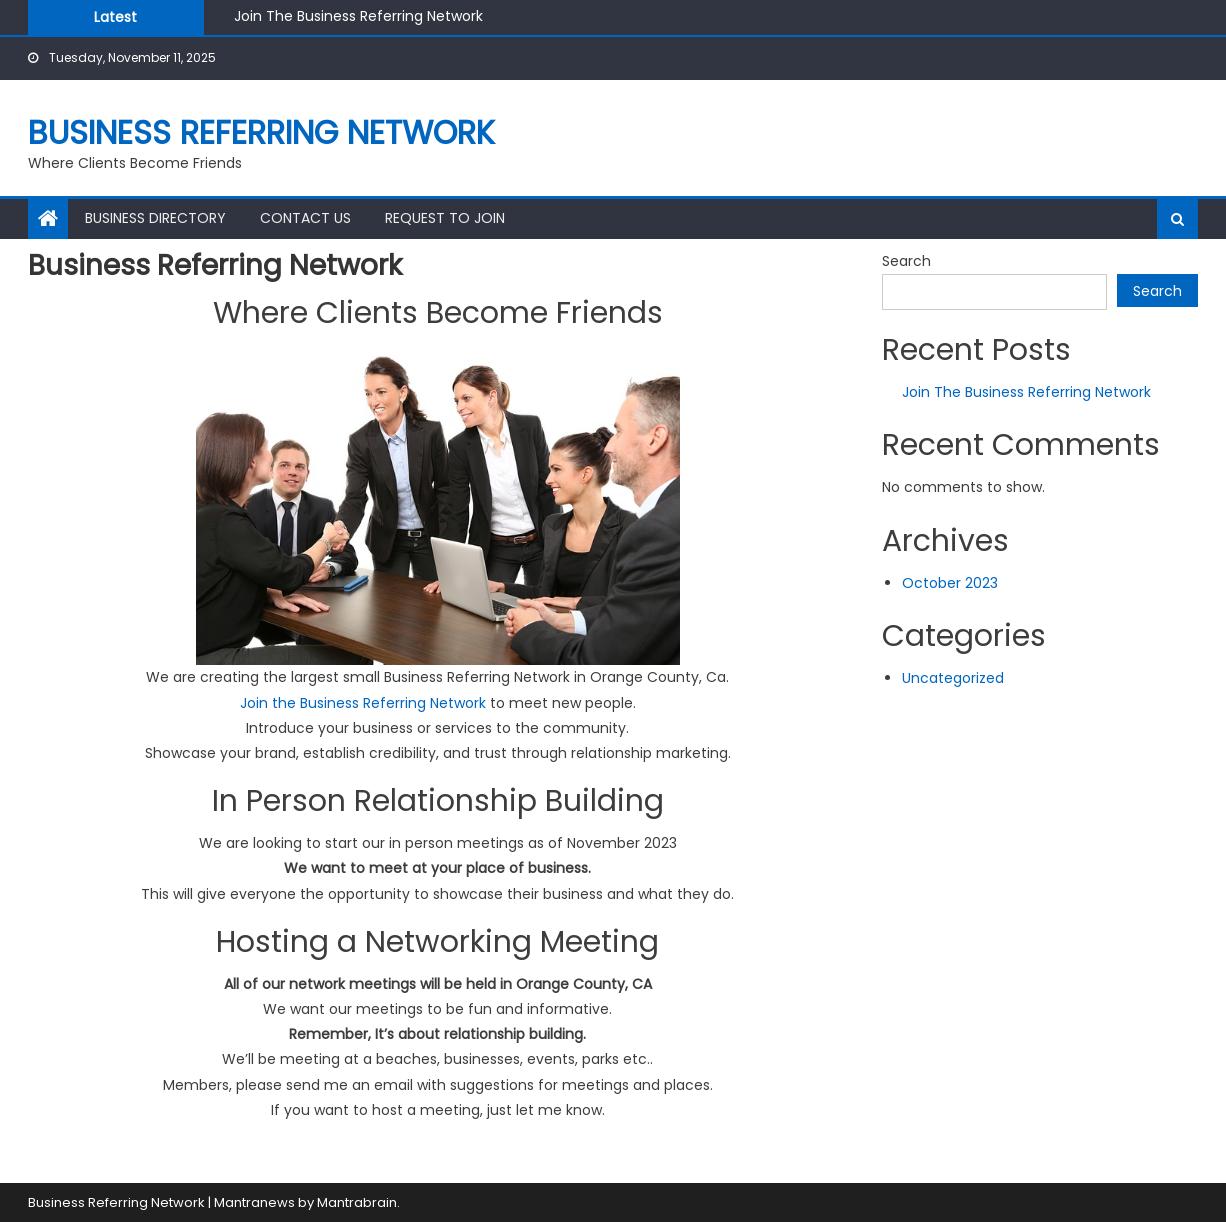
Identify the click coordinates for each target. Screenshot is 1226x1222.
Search (906, 261)
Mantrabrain (357, 1202)
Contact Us (305, 218)
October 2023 (950, 583)
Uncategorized (953, 678)
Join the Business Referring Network (363, 703)
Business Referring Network (261, 132)
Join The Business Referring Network (358, 16)
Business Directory (155, 218)
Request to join (445, 218)
